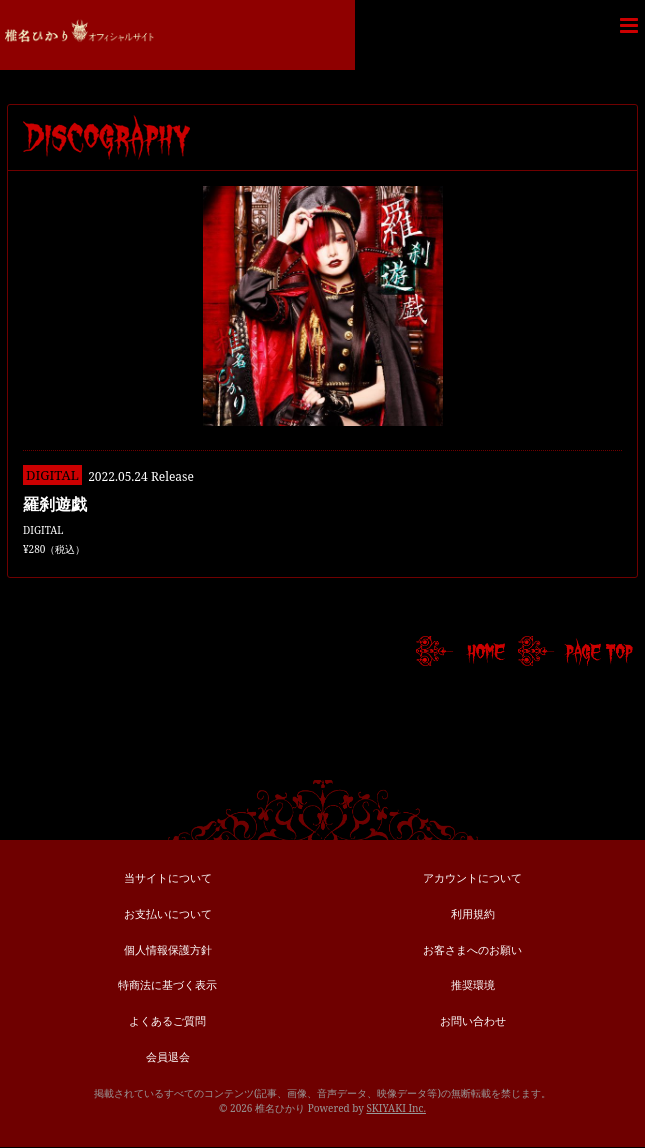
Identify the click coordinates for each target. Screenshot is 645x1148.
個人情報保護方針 (168, 949)
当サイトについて (168, 877)
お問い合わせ (473, 1020)
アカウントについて (472, 877)
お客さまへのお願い (472, 949)
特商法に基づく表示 (167, 984)
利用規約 (473, 913)
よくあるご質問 (167, 1020)
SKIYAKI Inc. (396, 1108)
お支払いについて (168, 913)
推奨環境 (473, 984)
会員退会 (168, 1056)
